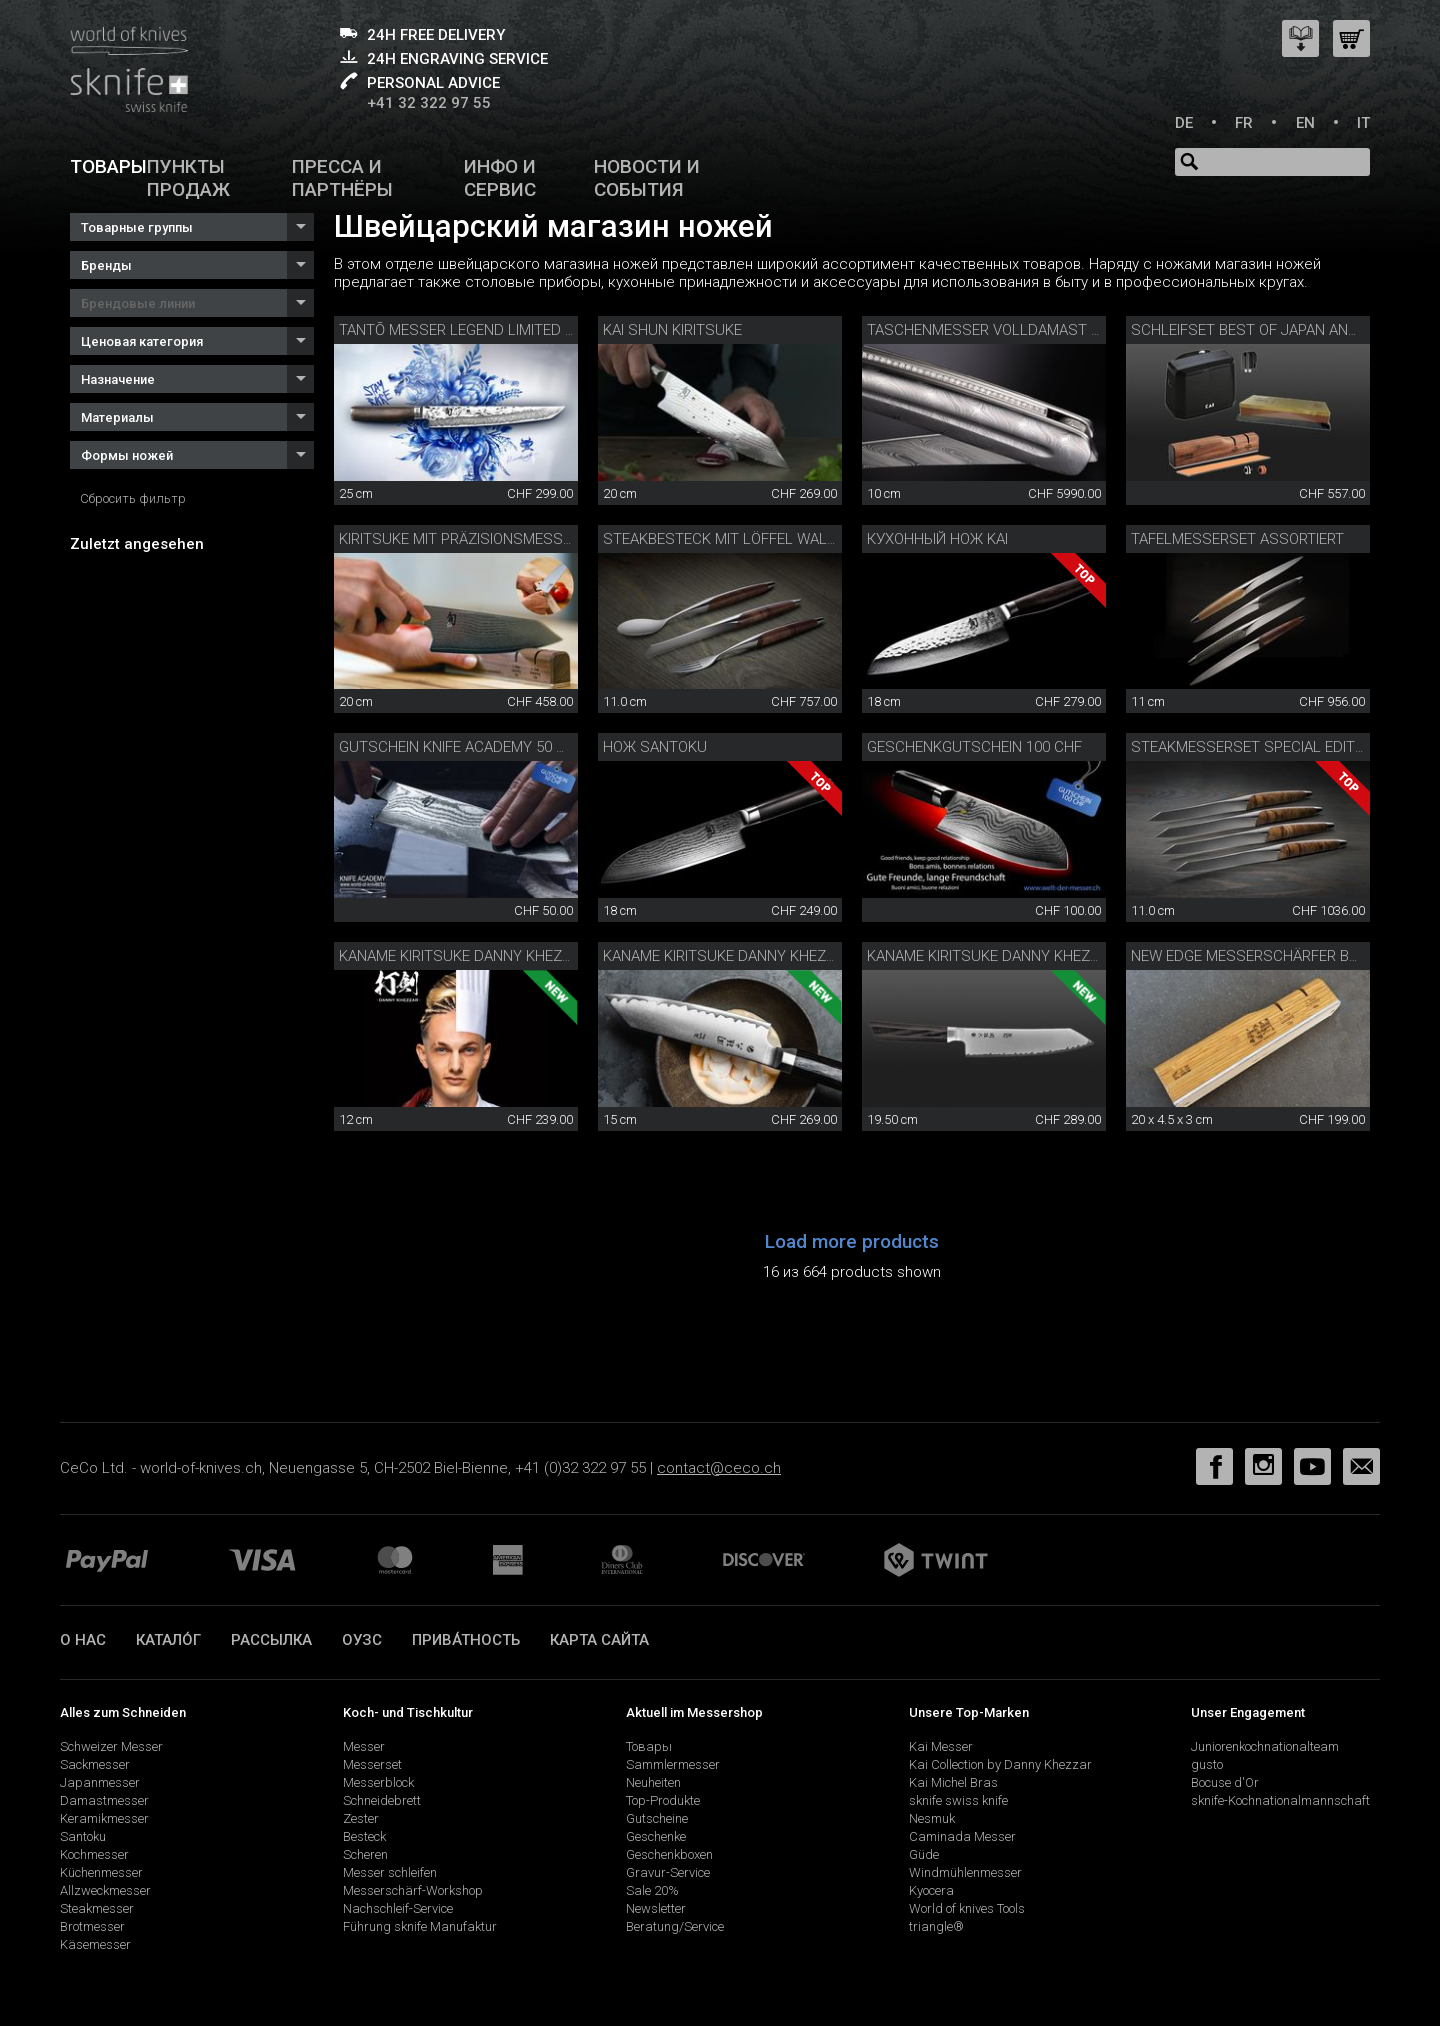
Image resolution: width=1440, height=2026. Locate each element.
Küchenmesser (101, 1872)
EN (1305, 123)
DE (1184, 123)
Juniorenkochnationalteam (1265, 1746)
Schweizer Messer (111, 1746)
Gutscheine (657, 1818)
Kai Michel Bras (953, 1782)
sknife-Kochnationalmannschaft (1280, 1800)
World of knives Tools (967, 1908)
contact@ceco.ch (719, 1468)
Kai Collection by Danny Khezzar (1000, 1764)
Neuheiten (653, 1782)
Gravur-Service (668, 1872)
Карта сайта (599, 1640)
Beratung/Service (675, 1926)
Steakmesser (97, 1908)
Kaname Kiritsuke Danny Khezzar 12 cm (487, 956)
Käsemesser (95, 1944)
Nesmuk (932, 1818)
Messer (364, 1746)
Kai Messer (941, 1746)
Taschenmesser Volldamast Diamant (1010, 330)
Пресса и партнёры (342, 178)
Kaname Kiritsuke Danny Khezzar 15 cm (751, 956)
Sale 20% (652, 1890)
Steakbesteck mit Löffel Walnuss (735, 539)
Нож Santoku (655, 747)
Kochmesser (94, 1854)
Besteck (364, 1836)
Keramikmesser (104, 1818)
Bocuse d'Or (1225, 1782)
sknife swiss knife (958, 1800)
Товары (108, 166)
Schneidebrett (382, 1800)
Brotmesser (92, 1926)
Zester (361, 1818)
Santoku (83, 1836)
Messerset (372, 1764)
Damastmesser (104, 1800)
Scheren (365, 1854)
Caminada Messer (962, 1836)
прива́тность (466, 1640)
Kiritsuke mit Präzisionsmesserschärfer (496, 539)
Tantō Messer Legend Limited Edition (478, 330)
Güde (924, 1854)
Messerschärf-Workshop (413, 1890)
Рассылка (271, 1640)
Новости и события (647, 178)
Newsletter (656, 1908)
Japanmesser (100, 1782)
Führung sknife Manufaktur (420, 1926)
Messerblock (378, 1782)
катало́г (168, 1640)
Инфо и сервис (500, 178)
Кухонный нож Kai (937, 539)
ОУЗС (362, 1640)
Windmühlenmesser (965, 1872)
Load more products (852, 1241)
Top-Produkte (663, 1800)
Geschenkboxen (669, 1854)
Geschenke (656, 1836)
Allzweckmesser (105, 1890)
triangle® (936, 1926)
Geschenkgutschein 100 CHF (974, 747)
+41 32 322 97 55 (429, 103)
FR (1244, 123)
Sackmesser (95, 1764)
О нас (83, 1640)
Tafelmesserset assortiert (1237, 539)
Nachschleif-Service (398, 1908)
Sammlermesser (673, 1764)
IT (1363, 123)
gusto (1207, 1764)
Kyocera (931, 1890)
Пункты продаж (188, 178)
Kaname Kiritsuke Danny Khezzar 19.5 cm (1021, 956)
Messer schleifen (390, 1872)
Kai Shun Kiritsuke (672, 330)
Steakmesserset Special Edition (1254, 747)
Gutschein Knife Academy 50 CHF (461, 747)
